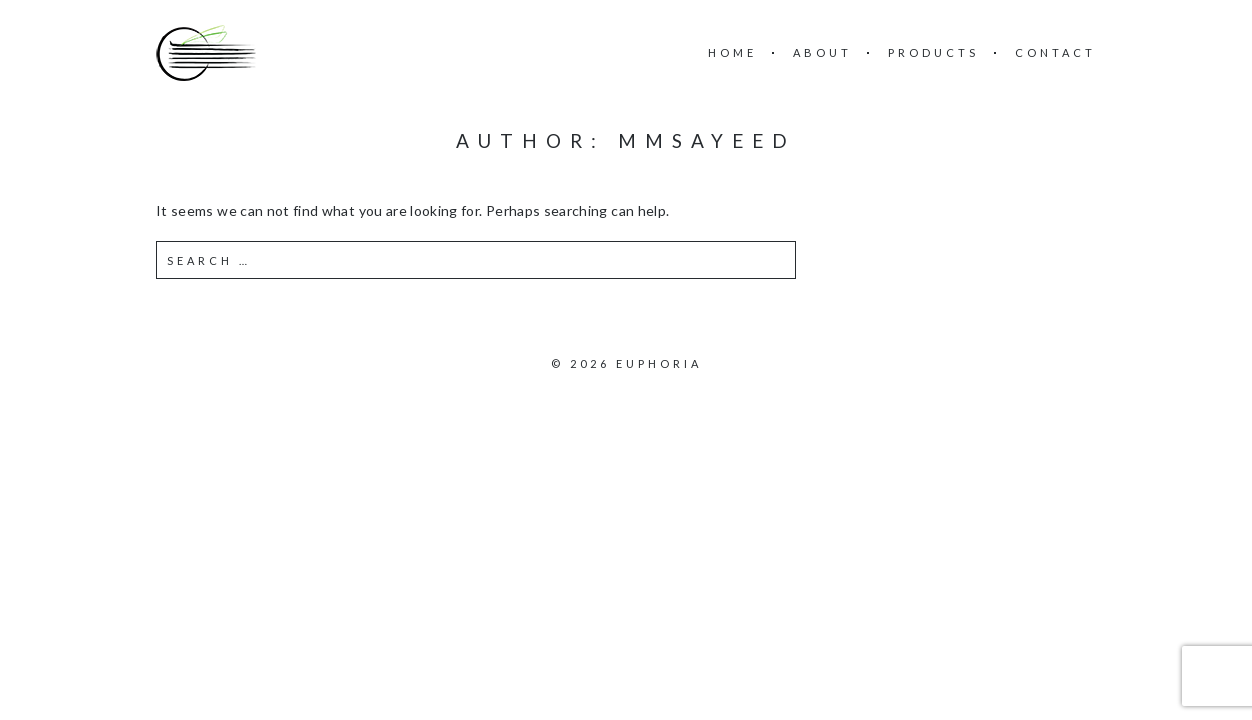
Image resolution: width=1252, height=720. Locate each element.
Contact (1055, 52)
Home (732, 52)
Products (933, 52)
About (822, 52)
